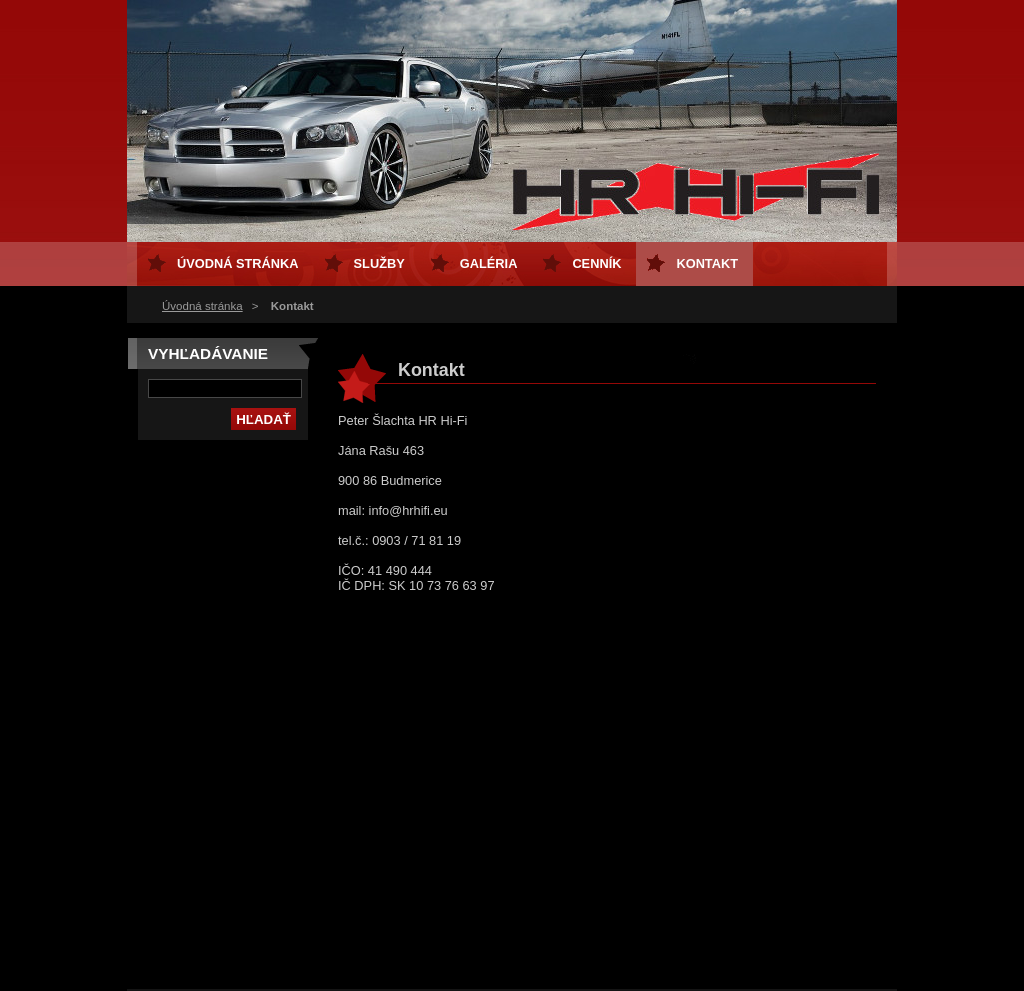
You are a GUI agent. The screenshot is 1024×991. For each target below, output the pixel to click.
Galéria (489, 263)
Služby (379, 263)
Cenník (596, 263)
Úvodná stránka (202, 306)
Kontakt (707, 263)
